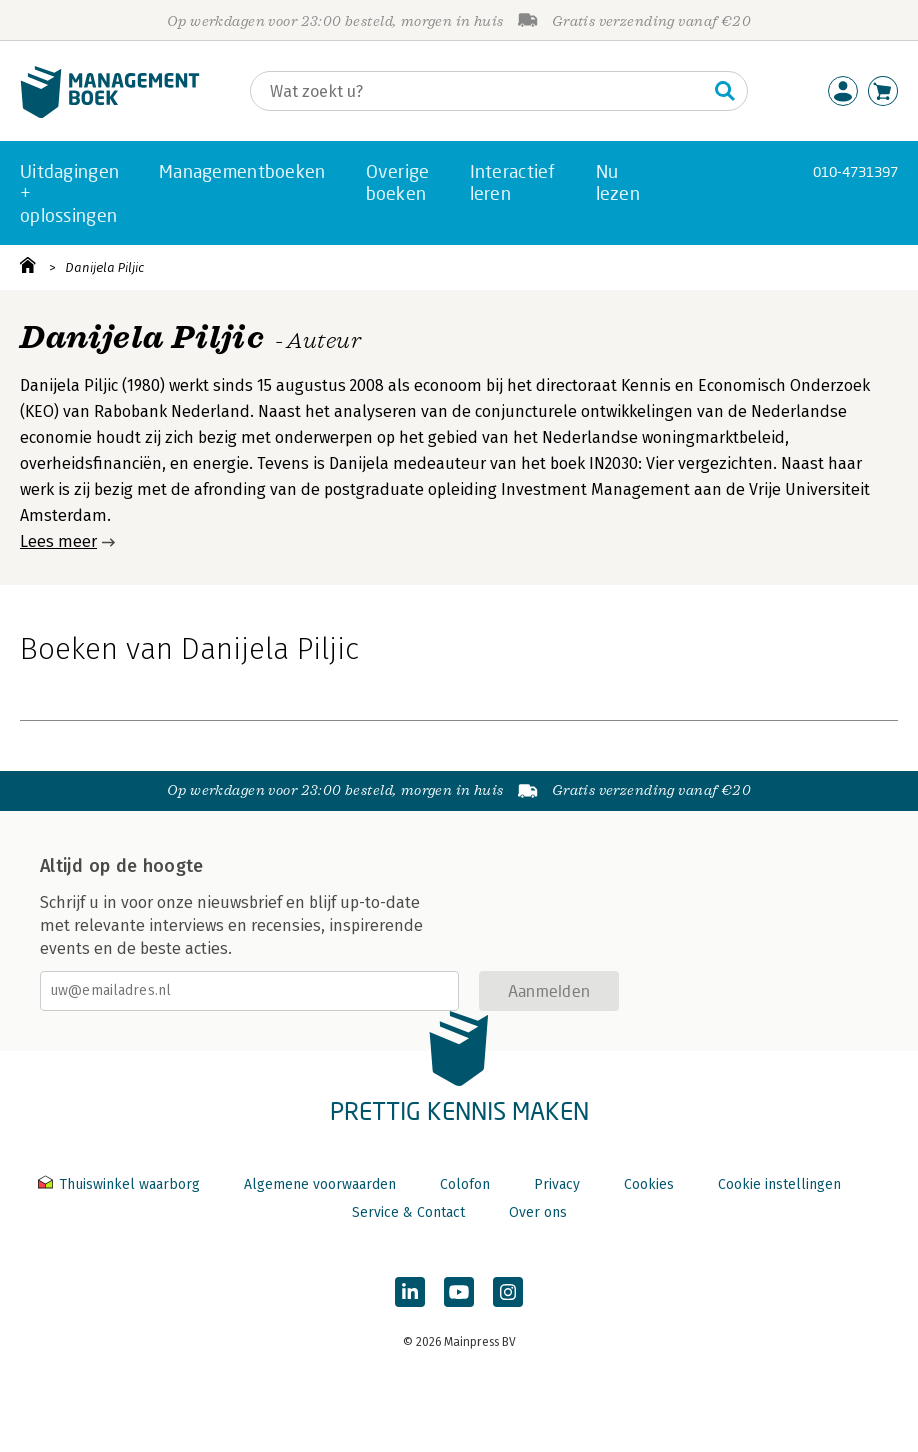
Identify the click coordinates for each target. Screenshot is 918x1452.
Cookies (649, 1184)
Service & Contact (408, 1212)
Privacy (557, 1184)
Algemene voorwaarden (320, 1184)
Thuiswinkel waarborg (121, 1184)
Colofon (465, 1184)
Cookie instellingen (779, 1184)
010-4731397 (855, 171)
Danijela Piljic (104, 267)
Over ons (538, 1212)
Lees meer (58, 541)
